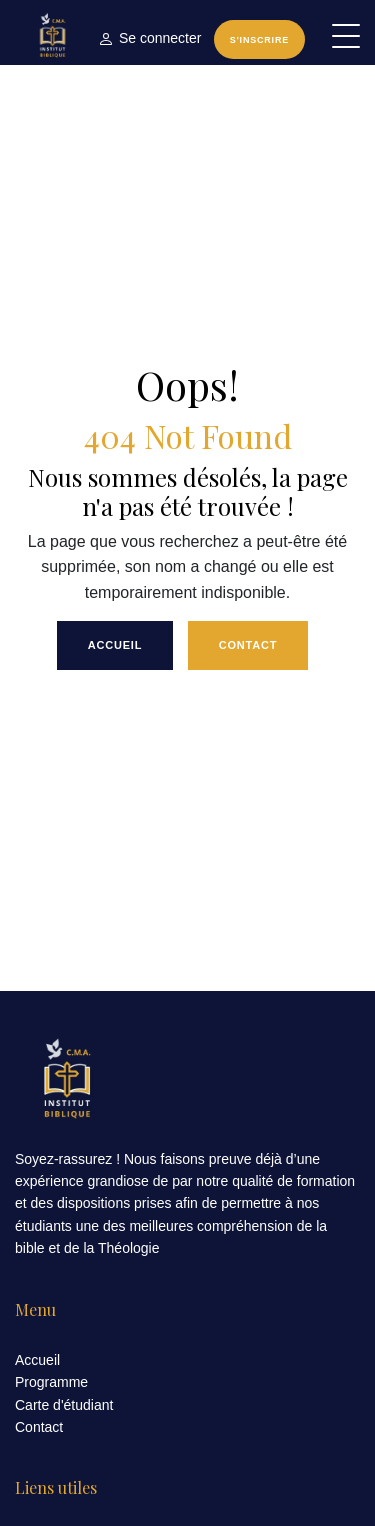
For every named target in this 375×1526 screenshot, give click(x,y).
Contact (248, 645)
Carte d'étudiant (64, 1405)
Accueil (115, 645)
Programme (51, 1382)
